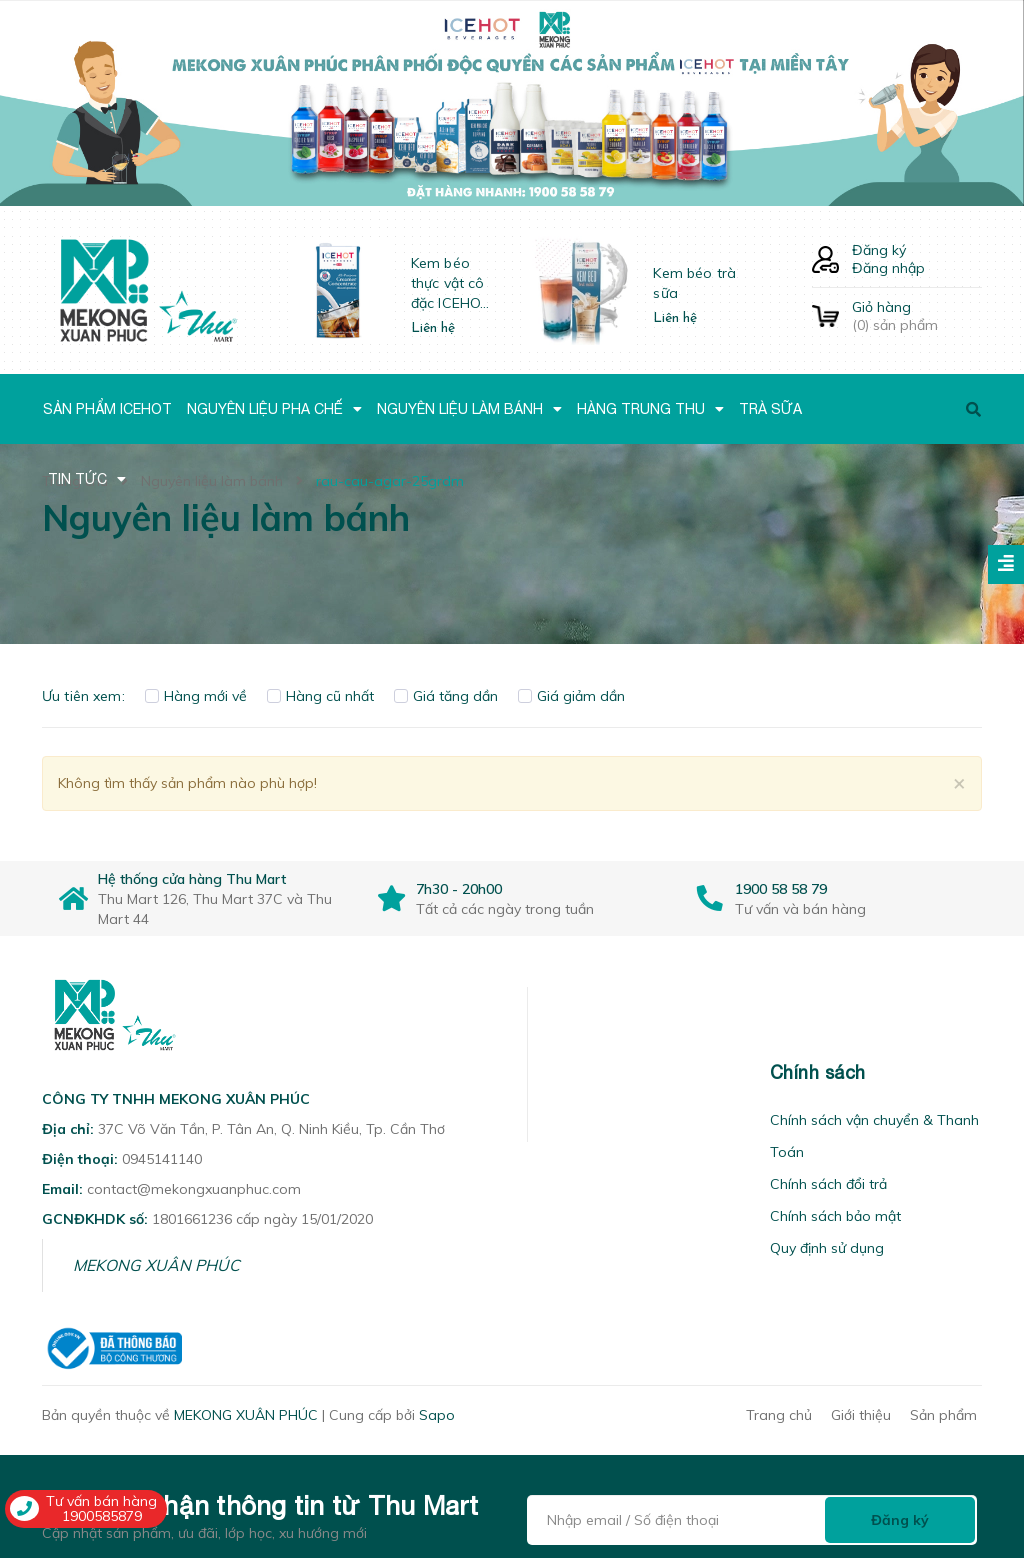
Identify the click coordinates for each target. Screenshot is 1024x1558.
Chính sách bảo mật (835, 1216)
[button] (553, 1072)
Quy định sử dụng (827, 1248)
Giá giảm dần (571, 696)
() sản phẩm (917, 316)
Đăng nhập (888, 268)
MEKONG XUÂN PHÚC (156, 1265)
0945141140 (162, 1159)
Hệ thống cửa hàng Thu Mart (192, 879)
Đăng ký (879, 250)
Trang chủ (779, 1415)
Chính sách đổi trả (828, 1184)
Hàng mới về (196, 696)
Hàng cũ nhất (320, 696)
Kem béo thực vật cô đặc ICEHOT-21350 (453, 283)
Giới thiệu (861, 1415)
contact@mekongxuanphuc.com (194, 1189)
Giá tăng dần (446, 696)
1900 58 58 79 (781, 889)
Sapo (437, 1415)
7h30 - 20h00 (459, 889)
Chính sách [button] (818, 1072)
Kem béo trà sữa (694, 283)
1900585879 (102, 1516)
